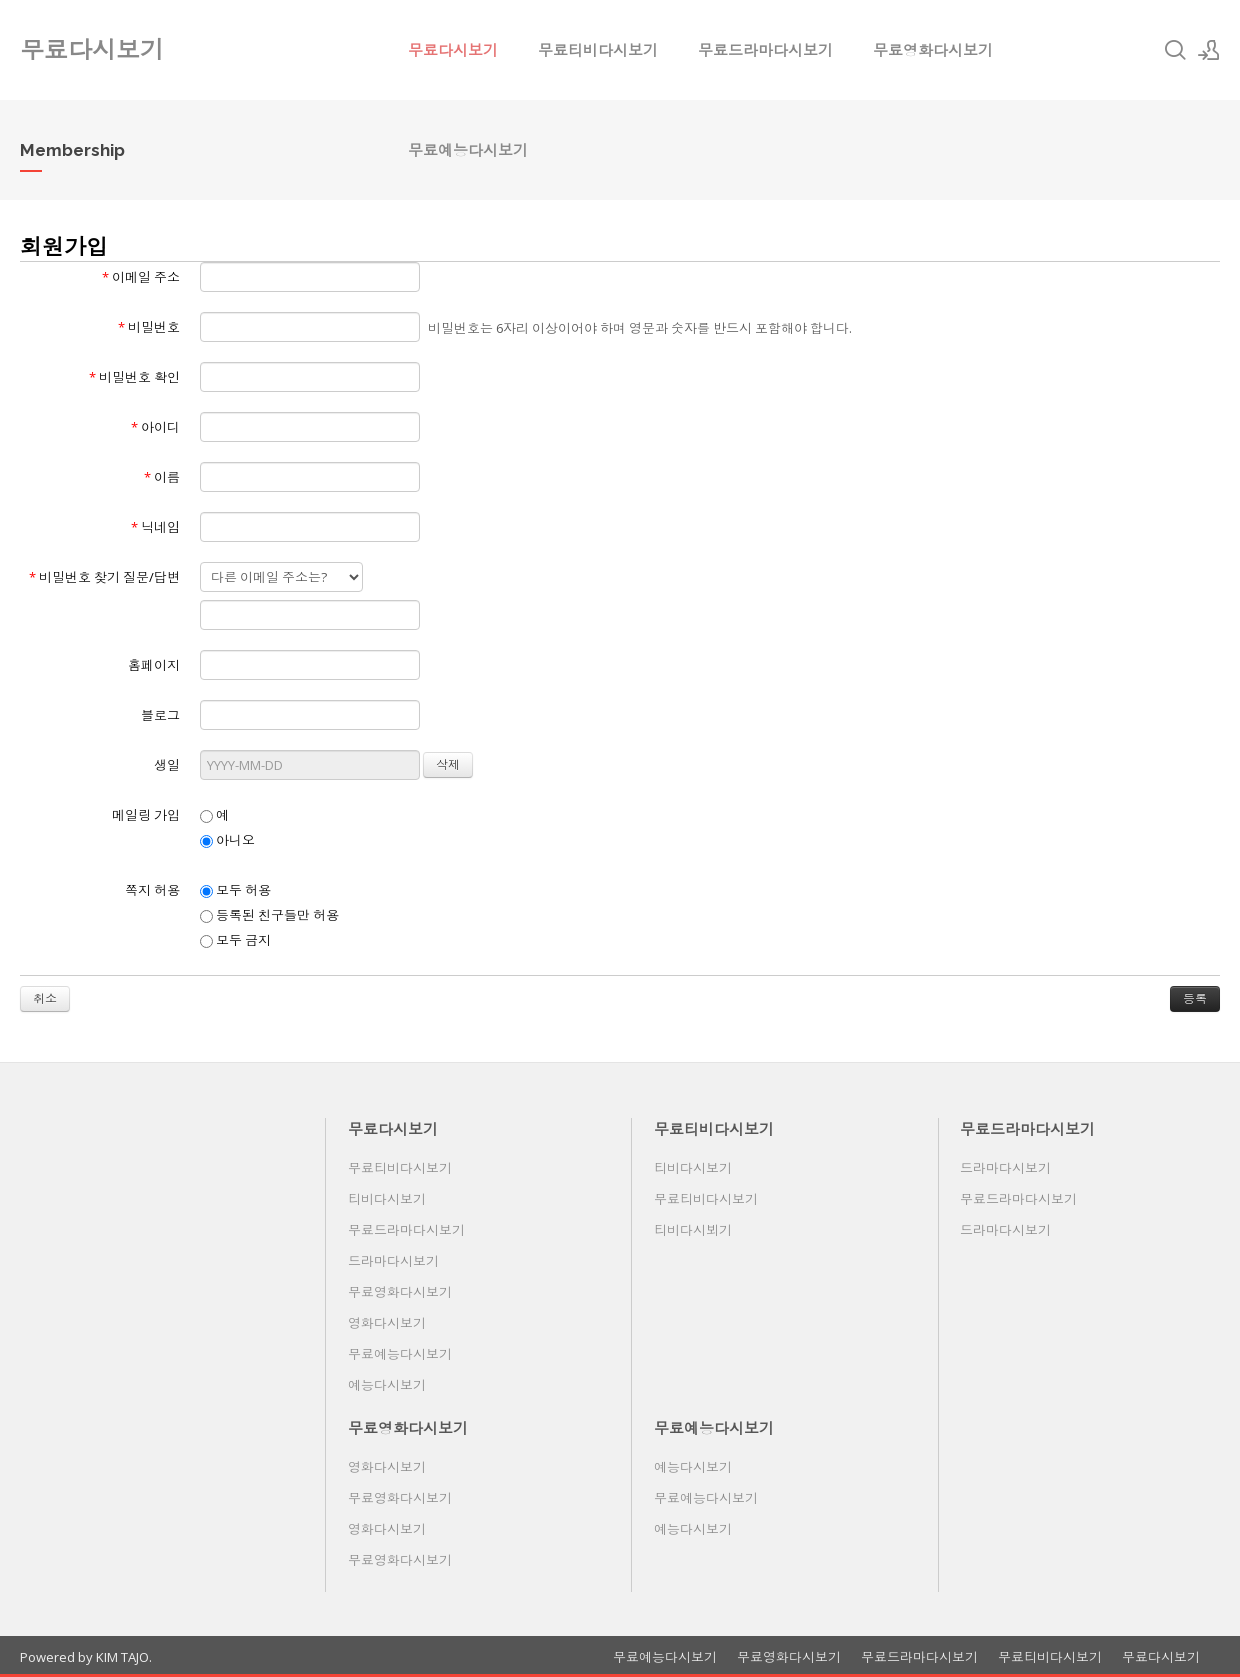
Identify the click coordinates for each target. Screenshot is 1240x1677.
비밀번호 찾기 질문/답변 (104, 577)
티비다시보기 (387, 1199)
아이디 (155, 427)
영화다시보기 (387, 1323)
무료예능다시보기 (468, 150)
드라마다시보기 (393, 1261)
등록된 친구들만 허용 (269, 915)
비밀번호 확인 (134, 377)
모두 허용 (235, 890)
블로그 (160, 715)
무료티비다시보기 (598, 50)
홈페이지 (154, 665)
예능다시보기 (387, 1385)
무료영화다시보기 (933, 50)
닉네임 (155, 527)
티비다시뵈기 (693, 1230)
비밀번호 (149, 327)
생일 (167, 765)
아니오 (227, 840)
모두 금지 (235, 940)
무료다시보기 (453, 50)
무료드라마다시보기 (765, 50)
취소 (45, 998)
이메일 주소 (141, 277)
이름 (162, 477)
